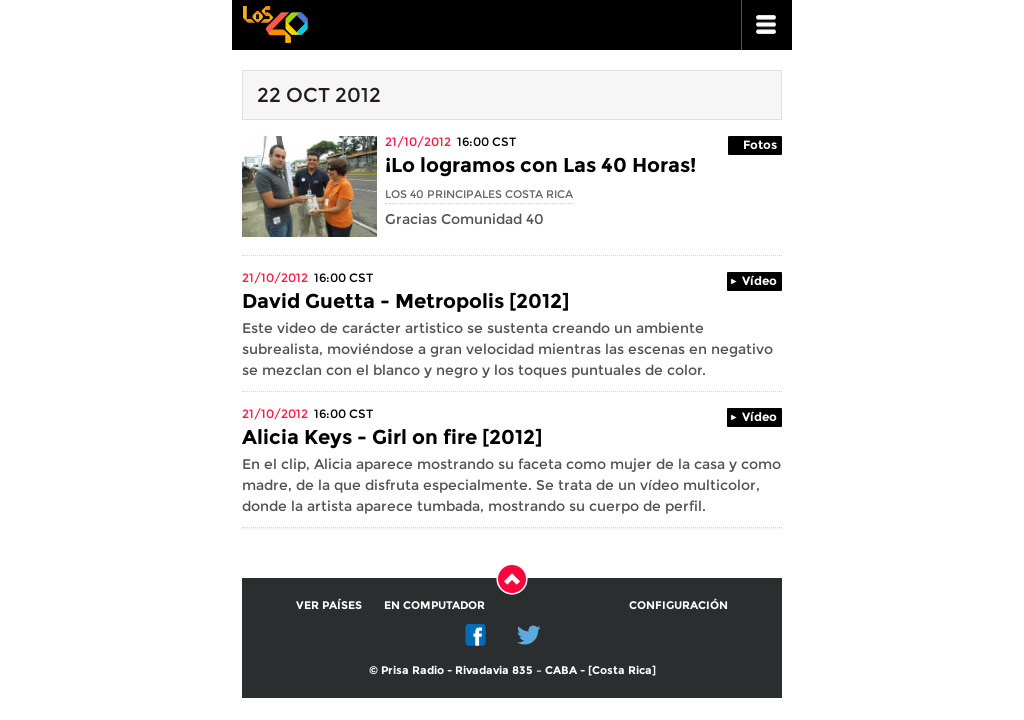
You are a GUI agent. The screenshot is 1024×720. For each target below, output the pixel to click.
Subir (512, 579)
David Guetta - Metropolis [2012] (405, 301)
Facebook (476, 635)
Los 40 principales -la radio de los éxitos (275, 22)
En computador (434, 605)
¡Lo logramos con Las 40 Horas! (540, 165)
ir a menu (767, 25)
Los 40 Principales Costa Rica (479, 194)
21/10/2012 (418, 141)
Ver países (329, 605)
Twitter (529, 635)
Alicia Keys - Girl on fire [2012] (392, 437)
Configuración (678, 605)
